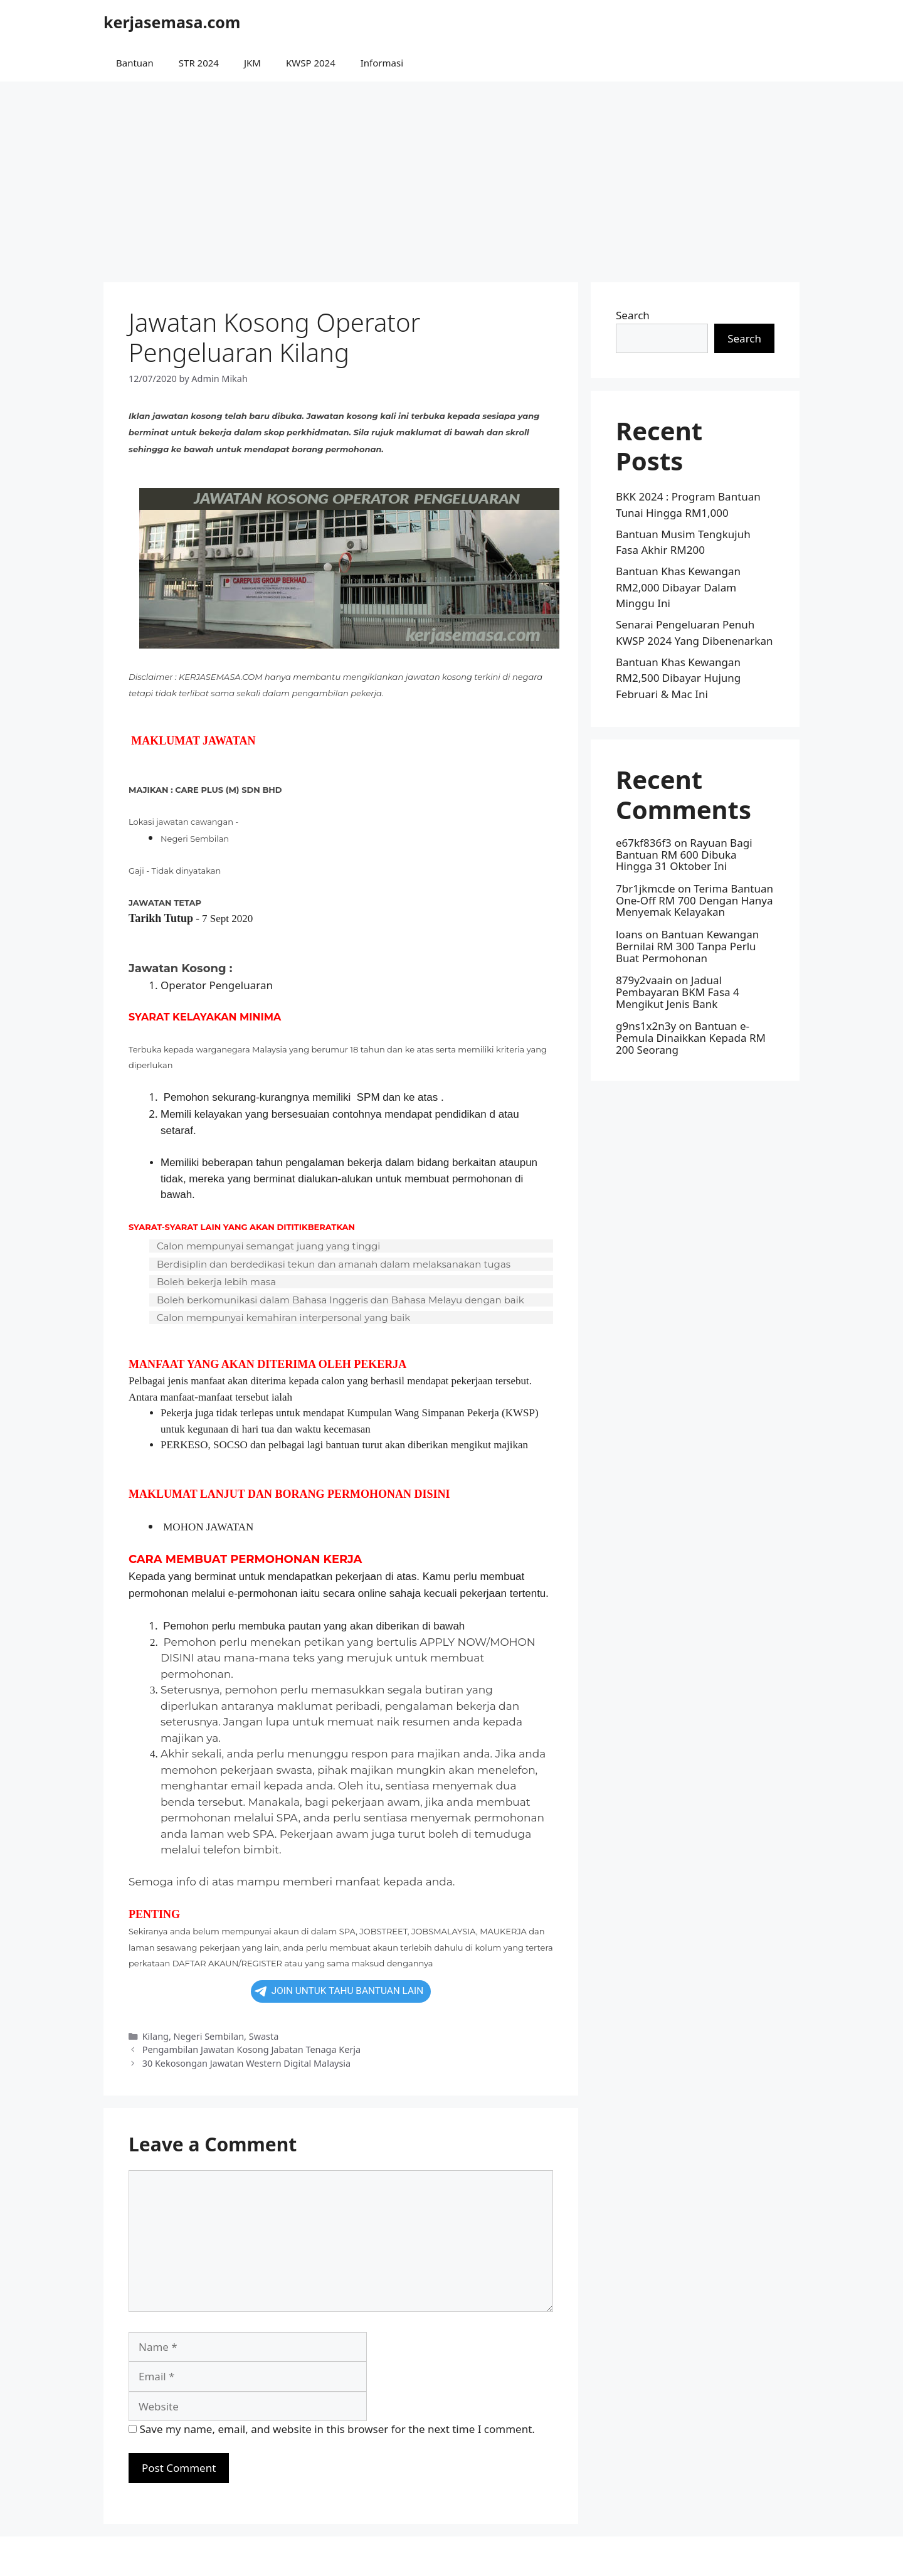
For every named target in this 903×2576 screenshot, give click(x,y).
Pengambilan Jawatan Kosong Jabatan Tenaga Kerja (251, 2049)
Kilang (155, 2036)
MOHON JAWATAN (208, 1527)
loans (629, 934)
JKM (252, 62)
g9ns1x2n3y (646, 1026)
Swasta (264, 2036)
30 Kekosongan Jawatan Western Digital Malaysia (246, 2063)
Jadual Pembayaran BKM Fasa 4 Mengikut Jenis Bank (677, 991)
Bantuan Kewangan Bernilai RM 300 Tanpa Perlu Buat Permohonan (687, 946)
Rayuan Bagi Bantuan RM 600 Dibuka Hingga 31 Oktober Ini (684, 854)
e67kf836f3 (644, 842)
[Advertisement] (451, 175)
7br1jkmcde (645, 888)
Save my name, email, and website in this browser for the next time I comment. (336, 2429)
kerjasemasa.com (171, 22)
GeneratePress (533, 2556)
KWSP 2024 (310, 62)
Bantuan (135, 62)
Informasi (382, 62)
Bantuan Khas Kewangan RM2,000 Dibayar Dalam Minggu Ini (678, 587)
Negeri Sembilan (209, 2036)
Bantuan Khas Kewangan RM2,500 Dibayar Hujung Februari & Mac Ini (678, 678)
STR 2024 (199, 62)
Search (633, 315)
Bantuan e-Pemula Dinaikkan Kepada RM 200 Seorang (691, 1037)
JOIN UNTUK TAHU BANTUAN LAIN (339, 1990)
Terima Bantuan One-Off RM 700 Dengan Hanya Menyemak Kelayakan (694, 900)
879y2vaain (644, 980)
